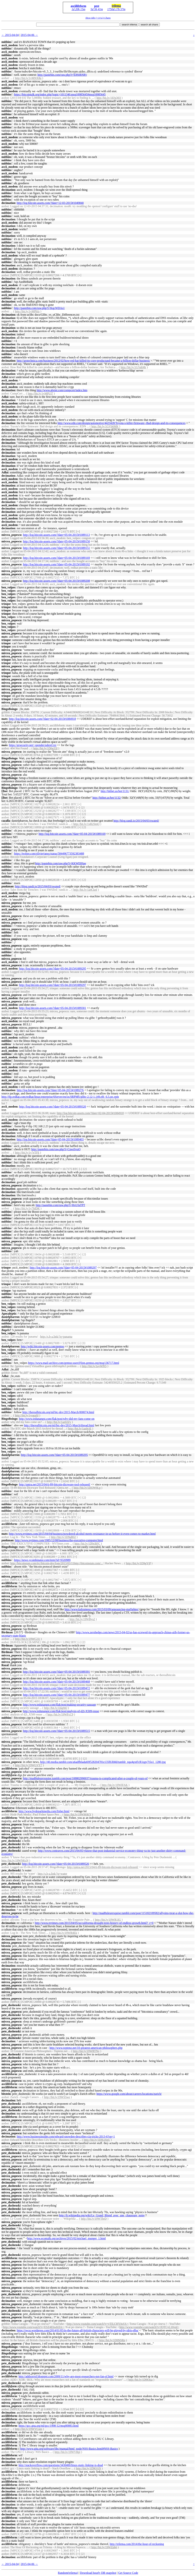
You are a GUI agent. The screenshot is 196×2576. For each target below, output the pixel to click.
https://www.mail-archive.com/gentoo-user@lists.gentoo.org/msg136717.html (73, 1362)
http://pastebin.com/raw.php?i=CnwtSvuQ (56, 1149)
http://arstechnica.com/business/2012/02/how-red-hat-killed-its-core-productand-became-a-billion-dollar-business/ (83, 360)
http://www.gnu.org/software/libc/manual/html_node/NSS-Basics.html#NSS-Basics (69, 2448)
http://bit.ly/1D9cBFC (87, 1543)
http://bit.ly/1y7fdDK (27, 1208)
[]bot (4, 791)
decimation (8, 189)
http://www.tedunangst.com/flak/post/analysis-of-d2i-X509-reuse (61, 1711)
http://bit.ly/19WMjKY (77, 1814)
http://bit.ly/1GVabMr (133, 367)
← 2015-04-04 (10, 35)
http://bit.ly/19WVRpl (67, 2452)
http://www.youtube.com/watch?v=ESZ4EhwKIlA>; (34, 2327)
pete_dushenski (11, 1840)
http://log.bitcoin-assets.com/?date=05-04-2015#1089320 (52, 1106)
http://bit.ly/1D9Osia (140, 2379)
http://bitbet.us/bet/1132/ (107, 797)
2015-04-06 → (29, 35)
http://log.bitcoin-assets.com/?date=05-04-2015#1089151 (56, 547)
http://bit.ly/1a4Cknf (85, 889)
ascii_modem (9, 45)
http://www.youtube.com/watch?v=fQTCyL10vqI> (149, 2327)
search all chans (149, 24)
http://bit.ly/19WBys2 (82, 1619)
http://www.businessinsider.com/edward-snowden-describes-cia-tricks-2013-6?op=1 (66, 2136)
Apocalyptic (8, 1313)
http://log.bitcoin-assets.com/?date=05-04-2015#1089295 (52, 968)
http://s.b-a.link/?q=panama (56, 1336)
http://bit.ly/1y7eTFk (27, 1152)
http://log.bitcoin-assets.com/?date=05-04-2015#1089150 (56, 541)
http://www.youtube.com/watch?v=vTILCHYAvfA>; (98, 2323)
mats (4, 636)
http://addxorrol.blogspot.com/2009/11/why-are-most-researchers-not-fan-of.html (66, 2376)
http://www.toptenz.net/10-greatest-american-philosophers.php (85, 2047)
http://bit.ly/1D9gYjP (138, 1563)
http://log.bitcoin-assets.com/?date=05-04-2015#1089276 (50, 1090)
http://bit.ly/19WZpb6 (104, 2547)
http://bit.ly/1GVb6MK (104, 426)
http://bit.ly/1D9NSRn (112, 2340)
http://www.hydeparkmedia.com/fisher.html (44, 1811)
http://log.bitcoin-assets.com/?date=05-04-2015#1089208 (56, 580)
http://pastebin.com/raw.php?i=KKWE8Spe (60, 863)
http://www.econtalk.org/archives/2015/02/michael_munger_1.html (66, 2238)
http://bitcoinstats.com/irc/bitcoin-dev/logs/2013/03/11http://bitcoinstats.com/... (56, 1563)
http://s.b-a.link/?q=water (52, 1873)
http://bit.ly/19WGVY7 (28, 1765)
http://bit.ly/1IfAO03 (108, 97)
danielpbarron (10, 1316)
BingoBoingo (9, 708)
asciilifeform (78, 5)
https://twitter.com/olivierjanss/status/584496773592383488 (49, 853)
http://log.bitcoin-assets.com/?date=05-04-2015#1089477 (56, 1694)
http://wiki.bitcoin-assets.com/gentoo (42, 1346)
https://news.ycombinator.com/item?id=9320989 (42, 1560)
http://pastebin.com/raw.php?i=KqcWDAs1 (39, 308)
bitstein (6, 1945)
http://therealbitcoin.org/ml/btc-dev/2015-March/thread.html (59, 1425)
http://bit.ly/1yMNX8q (28, 78)
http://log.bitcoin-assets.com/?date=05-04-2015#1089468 (56, 1681)
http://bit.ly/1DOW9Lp (87, 1487)
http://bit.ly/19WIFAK (115, 1784)
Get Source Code (128, 2572)
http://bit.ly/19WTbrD (94, 2218)
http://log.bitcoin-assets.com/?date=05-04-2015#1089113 (56, 534)
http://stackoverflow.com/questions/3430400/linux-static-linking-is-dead (61, 2465)
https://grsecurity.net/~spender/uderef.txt (32, 745)
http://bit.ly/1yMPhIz (27, 311)
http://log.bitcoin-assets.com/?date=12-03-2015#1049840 (50, 202)
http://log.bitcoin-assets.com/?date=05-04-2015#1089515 (56, 1730)
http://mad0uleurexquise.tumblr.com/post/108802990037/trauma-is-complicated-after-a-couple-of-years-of (85, 1778)
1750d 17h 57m (116, 9)
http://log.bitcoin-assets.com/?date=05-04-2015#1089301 (52, 1008)
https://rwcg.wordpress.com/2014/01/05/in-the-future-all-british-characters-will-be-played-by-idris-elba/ (77, 2330)
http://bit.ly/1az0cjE (79, 1428)
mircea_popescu (11, 534)
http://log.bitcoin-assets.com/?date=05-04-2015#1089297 (52, 985)
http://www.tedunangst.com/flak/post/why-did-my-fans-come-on (56, 1418)
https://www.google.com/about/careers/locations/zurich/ (129, 2093)
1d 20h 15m (78, 9)
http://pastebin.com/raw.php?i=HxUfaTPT (60, 1205)
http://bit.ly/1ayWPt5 (94, 1366)
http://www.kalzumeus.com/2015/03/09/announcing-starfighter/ (101, 1609)
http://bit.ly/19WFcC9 (60, 1714)
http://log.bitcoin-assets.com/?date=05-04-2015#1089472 (56, 1688)
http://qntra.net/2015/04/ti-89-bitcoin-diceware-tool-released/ (54, 1484)
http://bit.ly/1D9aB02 (63, 1537)
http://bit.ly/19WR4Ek (64, 1932)
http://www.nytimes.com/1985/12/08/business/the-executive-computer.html (59, 1540)
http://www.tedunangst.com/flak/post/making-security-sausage (59, 1704)
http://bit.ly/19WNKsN (14, 1860)
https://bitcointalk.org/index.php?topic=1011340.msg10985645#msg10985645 (60, 94)
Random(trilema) (68, 2572)
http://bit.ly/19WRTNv (86, 2051)
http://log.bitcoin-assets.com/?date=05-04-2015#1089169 (56, 557)
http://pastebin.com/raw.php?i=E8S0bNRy (62, 74)
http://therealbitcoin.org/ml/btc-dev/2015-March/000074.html (58, 1412)
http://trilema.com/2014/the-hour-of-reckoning (137, 2544)
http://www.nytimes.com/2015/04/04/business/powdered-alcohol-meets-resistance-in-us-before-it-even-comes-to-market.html (82, 1533)
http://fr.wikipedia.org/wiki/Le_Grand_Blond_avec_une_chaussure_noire (102, 2215)
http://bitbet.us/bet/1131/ (115, 791)
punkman (7, 886)
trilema (116, 5)
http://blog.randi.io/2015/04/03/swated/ (136, 820)
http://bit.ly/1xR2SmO (86, 824)
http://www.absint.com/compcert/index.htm (62, 390)
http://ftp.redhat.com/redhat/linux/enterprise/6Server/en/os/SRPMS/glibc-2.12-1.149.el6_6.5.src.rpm (60, 1096)
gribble (5, 712)
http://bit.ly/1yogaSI (26, 1415)
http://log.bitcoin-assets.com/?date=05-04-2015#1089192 (56, 564)
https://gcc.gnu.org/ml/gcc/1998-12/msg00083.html (49, 2425)
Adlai (4, 396)
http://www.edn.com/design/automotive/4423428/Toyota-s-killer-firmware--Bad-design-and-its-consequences (121, 423)
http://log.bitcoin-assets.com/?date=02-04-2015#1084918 (42, 718)
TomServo (7, 1807)
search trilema (129, 24)
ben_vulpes (8, 587)
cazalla (5, 820)
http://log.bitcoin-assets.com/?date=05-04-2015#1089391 (56, 1671)
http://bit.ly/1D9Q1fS (88, 2468)
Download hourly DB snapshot (98, 2572)
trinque (6, 603)
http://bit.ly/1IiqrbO (55, 1707)
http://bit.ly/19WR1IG (108, 1919)
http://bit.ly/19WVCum (28, 2429)
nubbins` (7, 41)
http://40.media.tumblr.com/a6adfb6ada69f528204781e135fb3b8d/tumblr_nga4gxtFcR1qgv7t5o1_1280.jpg (103, 1761)
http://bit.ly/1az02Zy (59, 1422)
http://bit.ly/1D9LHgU (97, 2139)
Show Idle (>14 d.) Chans (98, 17)
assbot (5, 78)
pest (96, 5)
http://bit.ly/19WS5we (57, 2097)
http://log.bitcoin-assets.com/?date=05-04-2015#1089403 (50, 1139)
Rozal (5, 1665)
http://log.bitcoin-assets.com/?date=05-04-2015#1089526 (55, 1863)
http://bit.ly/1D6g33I (45, 748)
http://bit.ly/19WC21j (27, 1638)
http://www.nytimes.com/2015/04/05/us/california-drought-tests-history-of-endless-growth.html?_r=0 (94, 1922)
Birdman (7, 1632)
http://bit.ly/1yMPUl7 (40, 393)
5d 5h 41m (97, 9)
